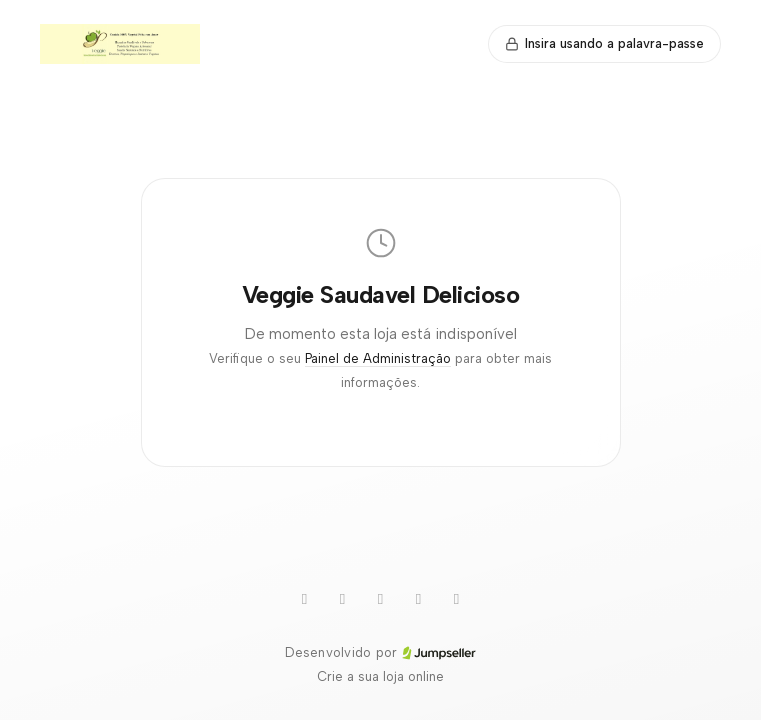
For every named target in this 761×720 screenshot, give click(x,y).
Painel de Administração (378, 358)
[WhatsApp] (343, 599)
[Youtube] (305, 599)
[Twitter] (381, 599)
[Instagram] (419, 599)
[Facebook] (457, 599)
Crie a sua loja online (380, 676)
